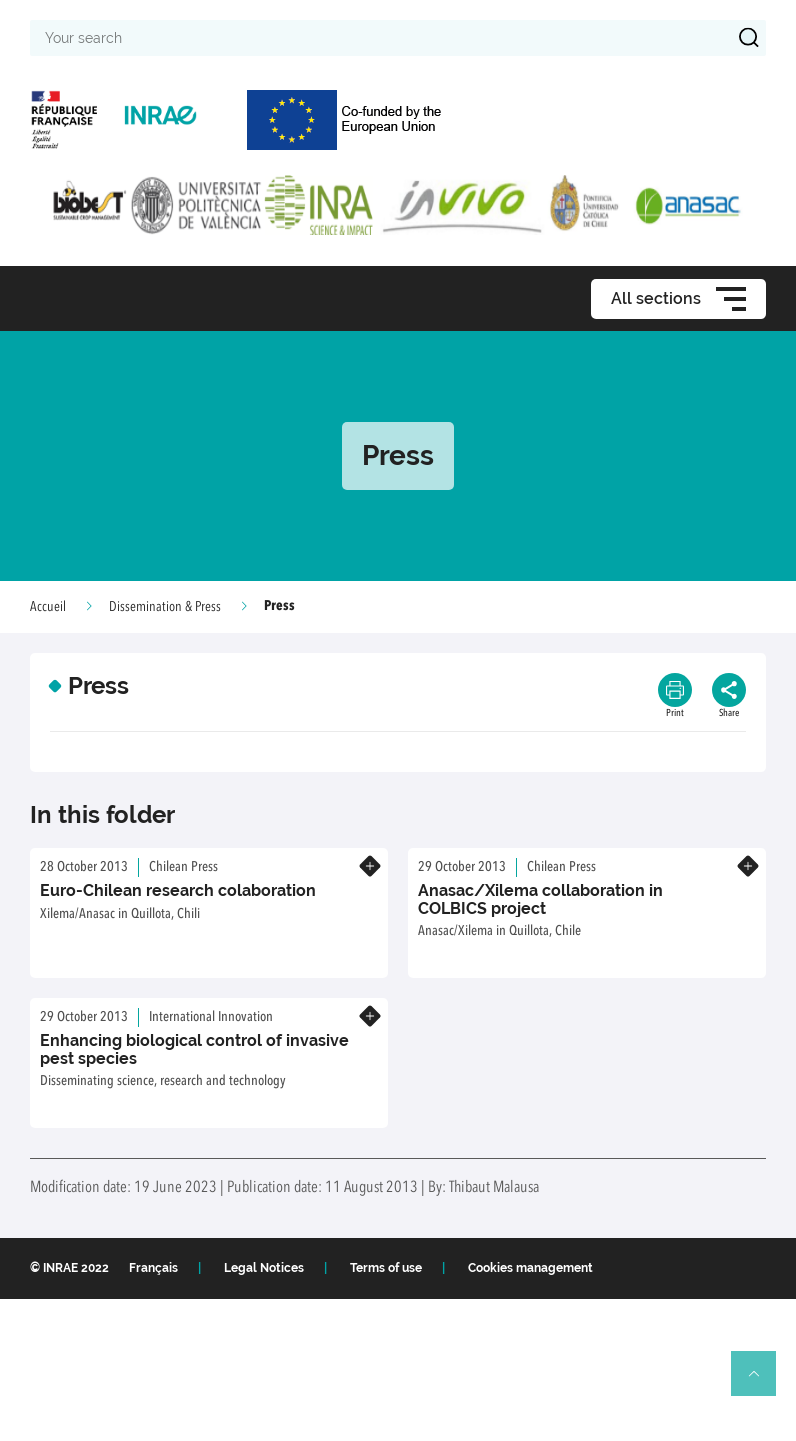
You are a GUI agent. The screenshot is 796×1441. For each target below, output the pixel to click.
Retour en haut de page (762, 1382)
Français (153, 1268)
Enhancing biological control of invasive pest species (194, 1049)
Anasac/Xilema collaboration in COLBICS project (540, 899)
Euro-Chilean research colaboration (178, 890)
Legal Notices (264, 1268)
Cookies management (530, 1268)
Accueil (48, 607)
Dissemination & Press (165, 607)
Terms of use (386, 1268)
